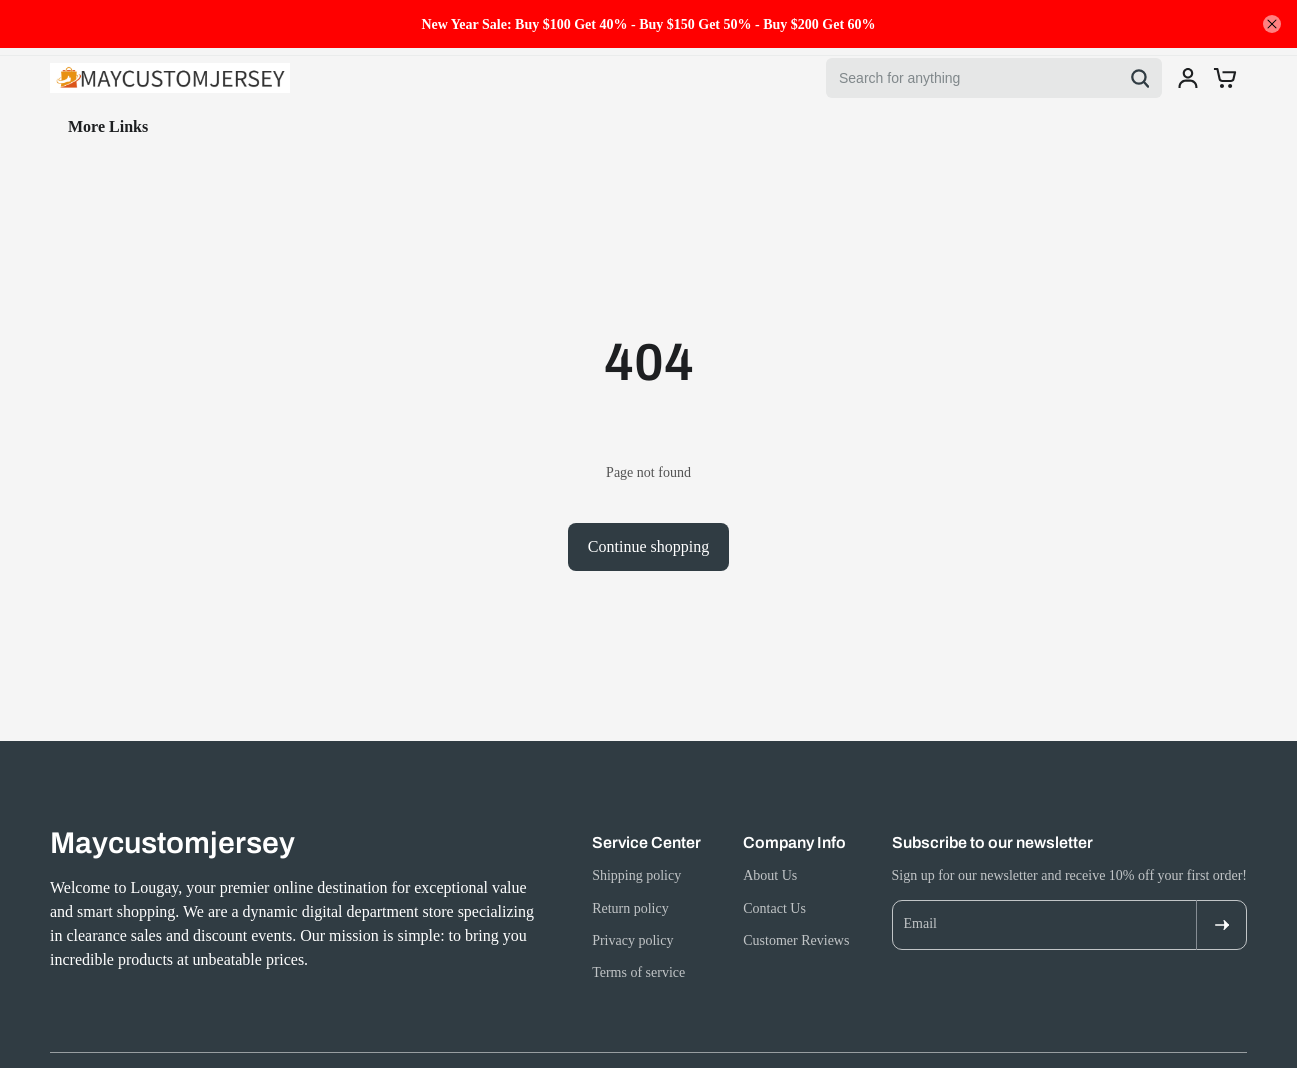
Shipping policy (636, 875)
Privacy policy (632, 940)
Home (70, 126)
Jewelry (153, 126)
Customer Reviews (796, 940)
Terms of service (638, 972)
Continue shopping (648, 546)
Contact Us (774, 908)
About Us (770, 875)
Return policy (630, 908)
